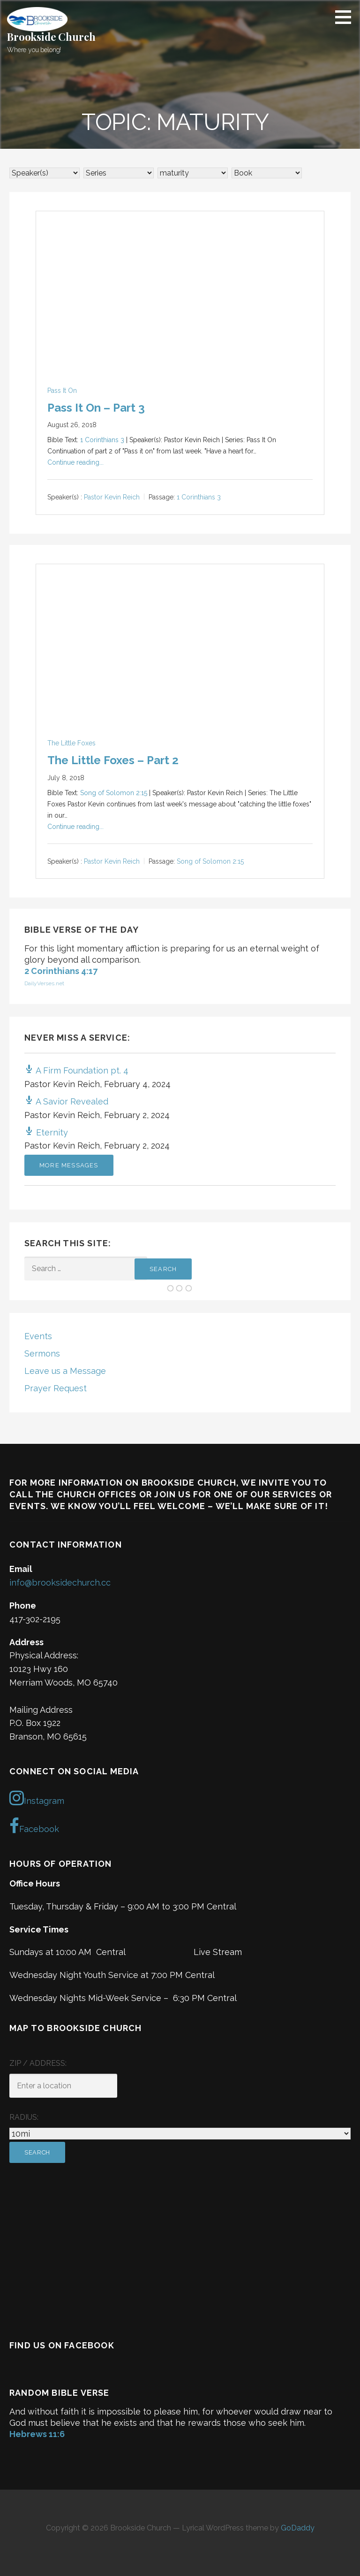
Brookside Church (51, 37)
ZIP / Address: (38, 2063)
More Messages (68, 1165)
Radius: (23, 2117)
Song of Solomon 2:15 (113, 793)
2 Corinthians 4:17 (61, 971)
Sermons (42, 1353)
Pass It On (62, 390)
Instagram (36, 1797)
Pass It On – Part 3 (96, 407)
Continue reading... (75, 462)
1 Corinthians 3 (102, 440)
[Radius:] (180, 2133)
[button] (346, 17)
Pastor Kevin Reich (112, 497)
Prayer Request (55, 1388)
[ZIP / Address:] (63, 2086)
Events (38, 1336)
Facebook (34, 1825)
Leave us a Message (65, 1371)
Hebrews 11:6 (37, 2434)
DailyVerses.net (44, 983)
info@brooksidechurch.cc (60, 1582)
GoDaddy (298, 2527)
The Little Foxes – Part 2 (113, 760)
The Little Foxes (71, 743)
